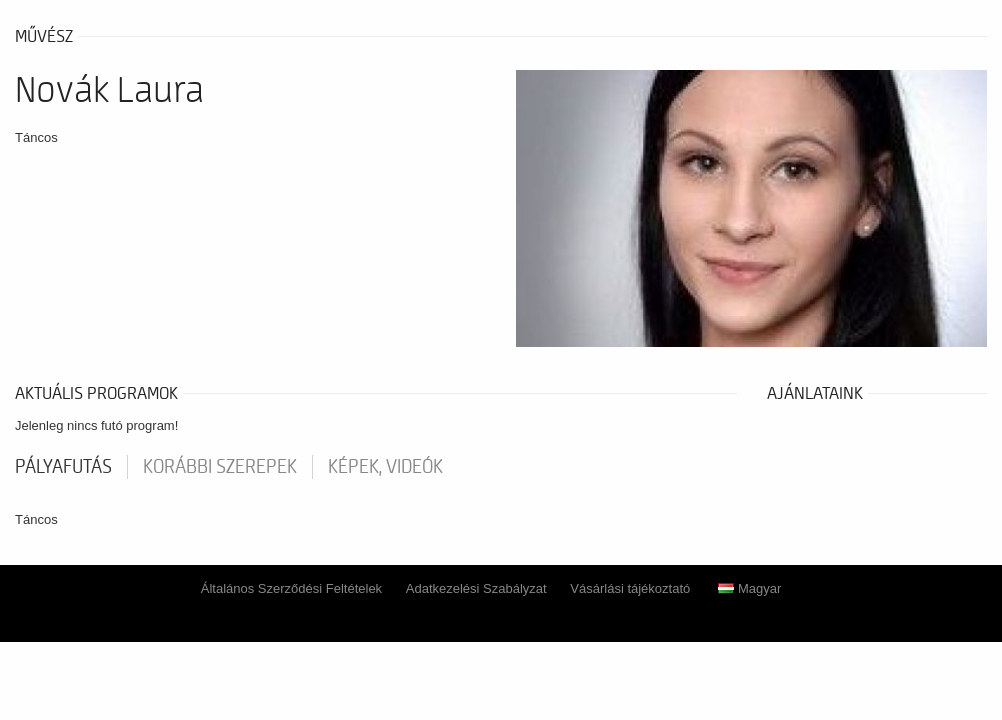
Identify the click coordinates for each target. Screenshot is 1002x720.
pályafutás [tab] (63, 467)
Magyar (749, 588)
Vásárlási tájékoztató (630, 588)
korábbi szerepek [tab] (220, 467)
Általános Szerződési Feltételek (291, 588)
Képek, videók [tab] (385, 467)
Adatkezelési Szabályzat (476, 588)
